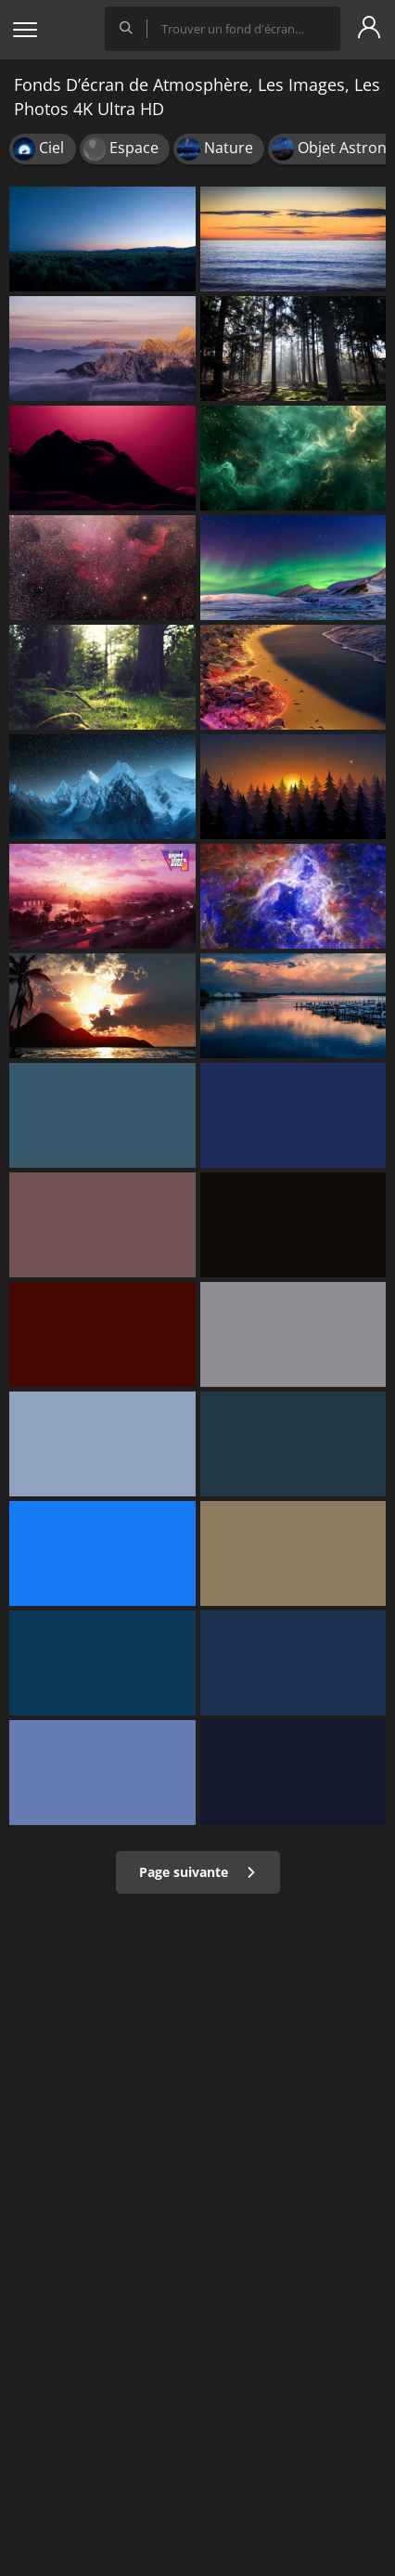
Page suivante (198, 1872)
